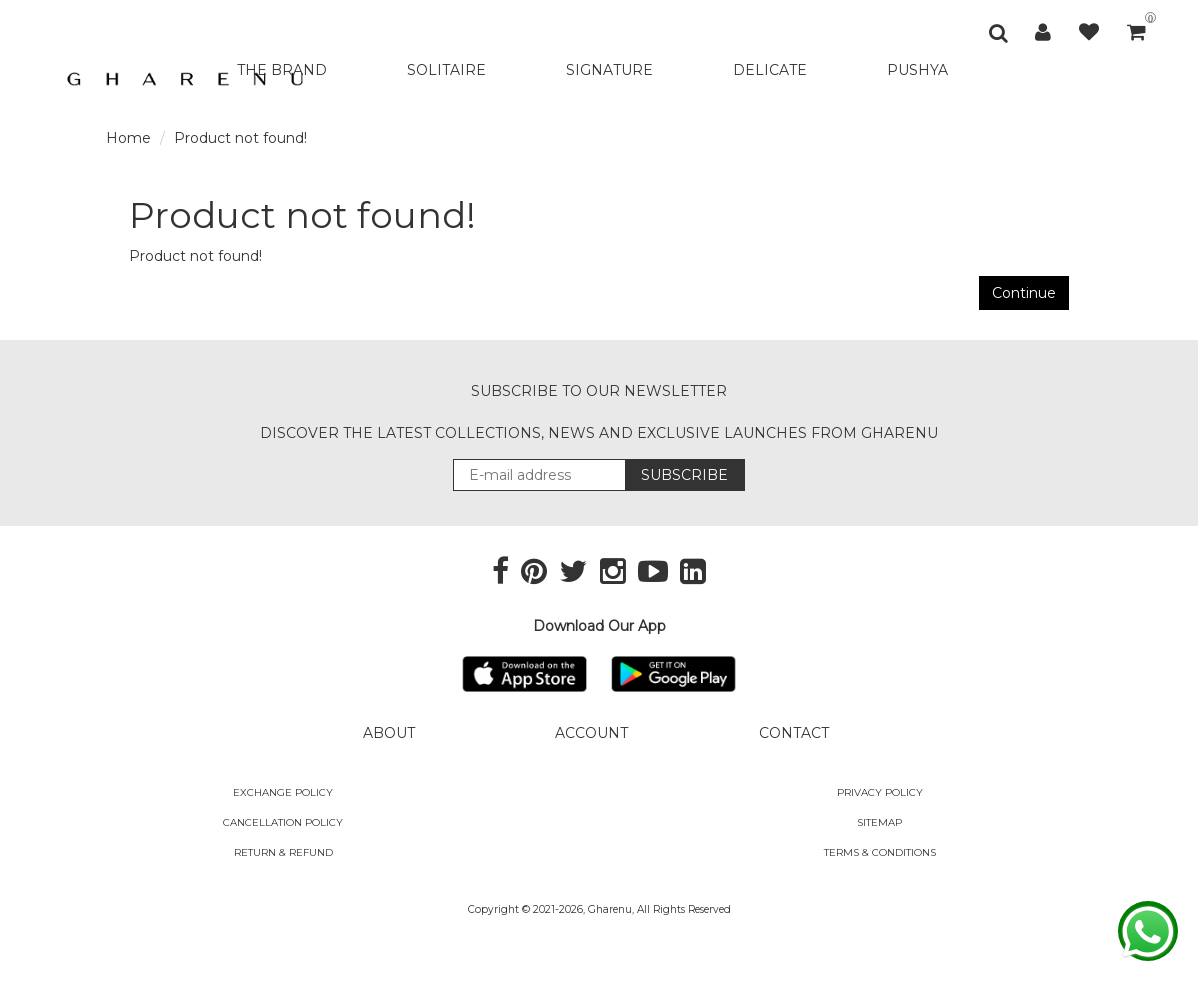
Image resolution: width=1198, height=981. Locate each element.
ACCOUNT (591, 733)
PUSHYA (917, 70)
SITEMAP (879, 822)
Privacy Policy (880, 792)
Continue (1024, 293)
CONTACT (794, 733)
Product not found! (240, 138)
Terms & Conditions (880, 852)
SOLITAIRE (446, 70)
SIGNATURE (609, 70)
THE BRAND (282, 70)
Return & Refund (283, 852)
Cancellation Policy (283, 822)
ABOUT (389, 733)
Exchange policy (283, 792)
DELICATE (770, 70)
